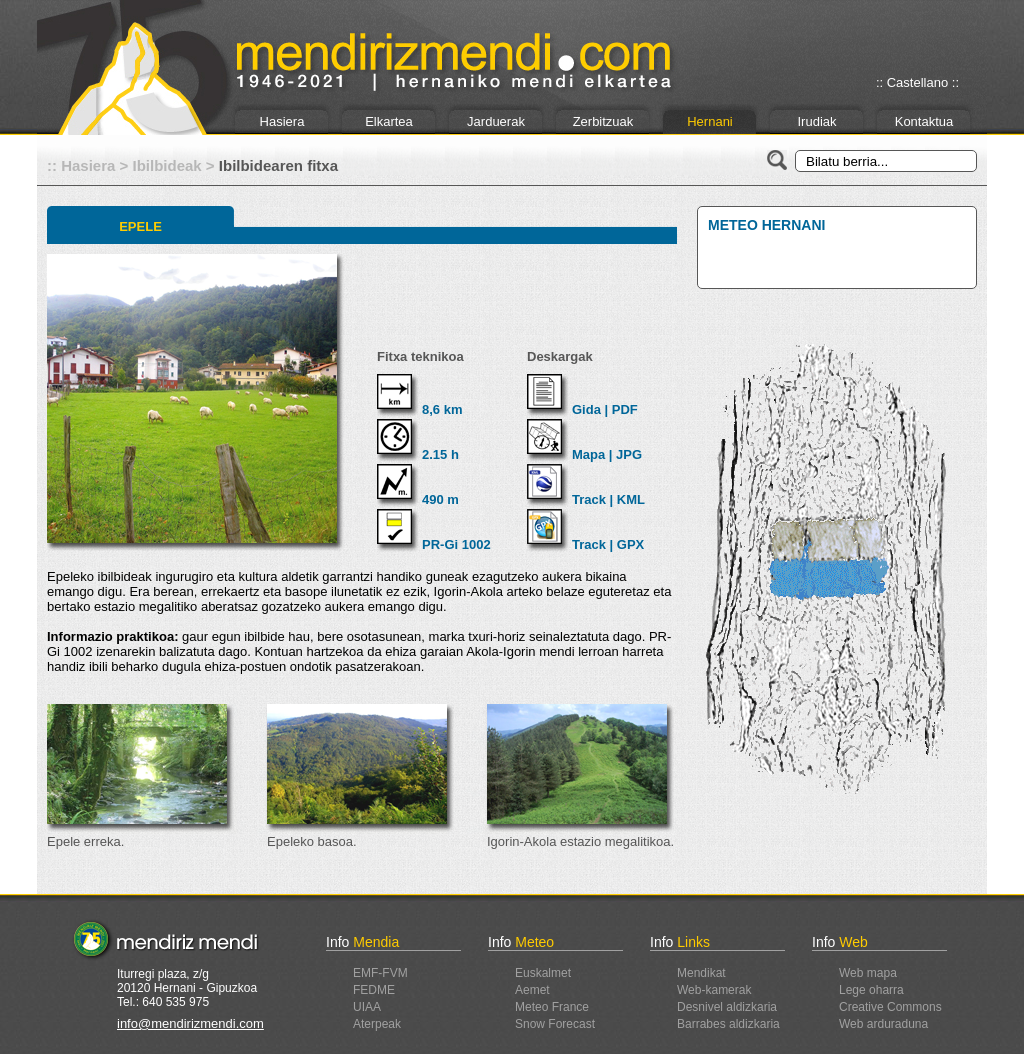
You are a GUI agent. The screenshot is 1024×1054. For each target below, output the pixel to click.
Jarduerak (496, 121)
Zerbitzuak (603, 121)
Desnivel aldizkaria (727, 1007)
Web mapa (868, 973)
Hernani (710, 121)
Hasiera (282, 121)
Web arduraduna (883, 1024)
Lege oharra (871, 990)
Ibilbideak (167, 165)
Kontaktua (924, 121)
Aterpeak (377, 1024)
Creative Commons (890, 1007)
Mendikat (701, 973)
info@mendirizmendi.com (190, 1023)
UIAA (367, 1007)
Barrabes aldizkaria (728, 1024)
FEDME (374, 990)
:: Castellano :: (917, 82)
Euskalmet (543, 973)
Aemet (532, 990)
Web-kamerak (714, 990)
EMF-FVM (380, 973)
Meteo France (552, 1007)
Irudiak (816, 121)
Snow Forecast (555, 1024)
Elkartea (389, 121)
